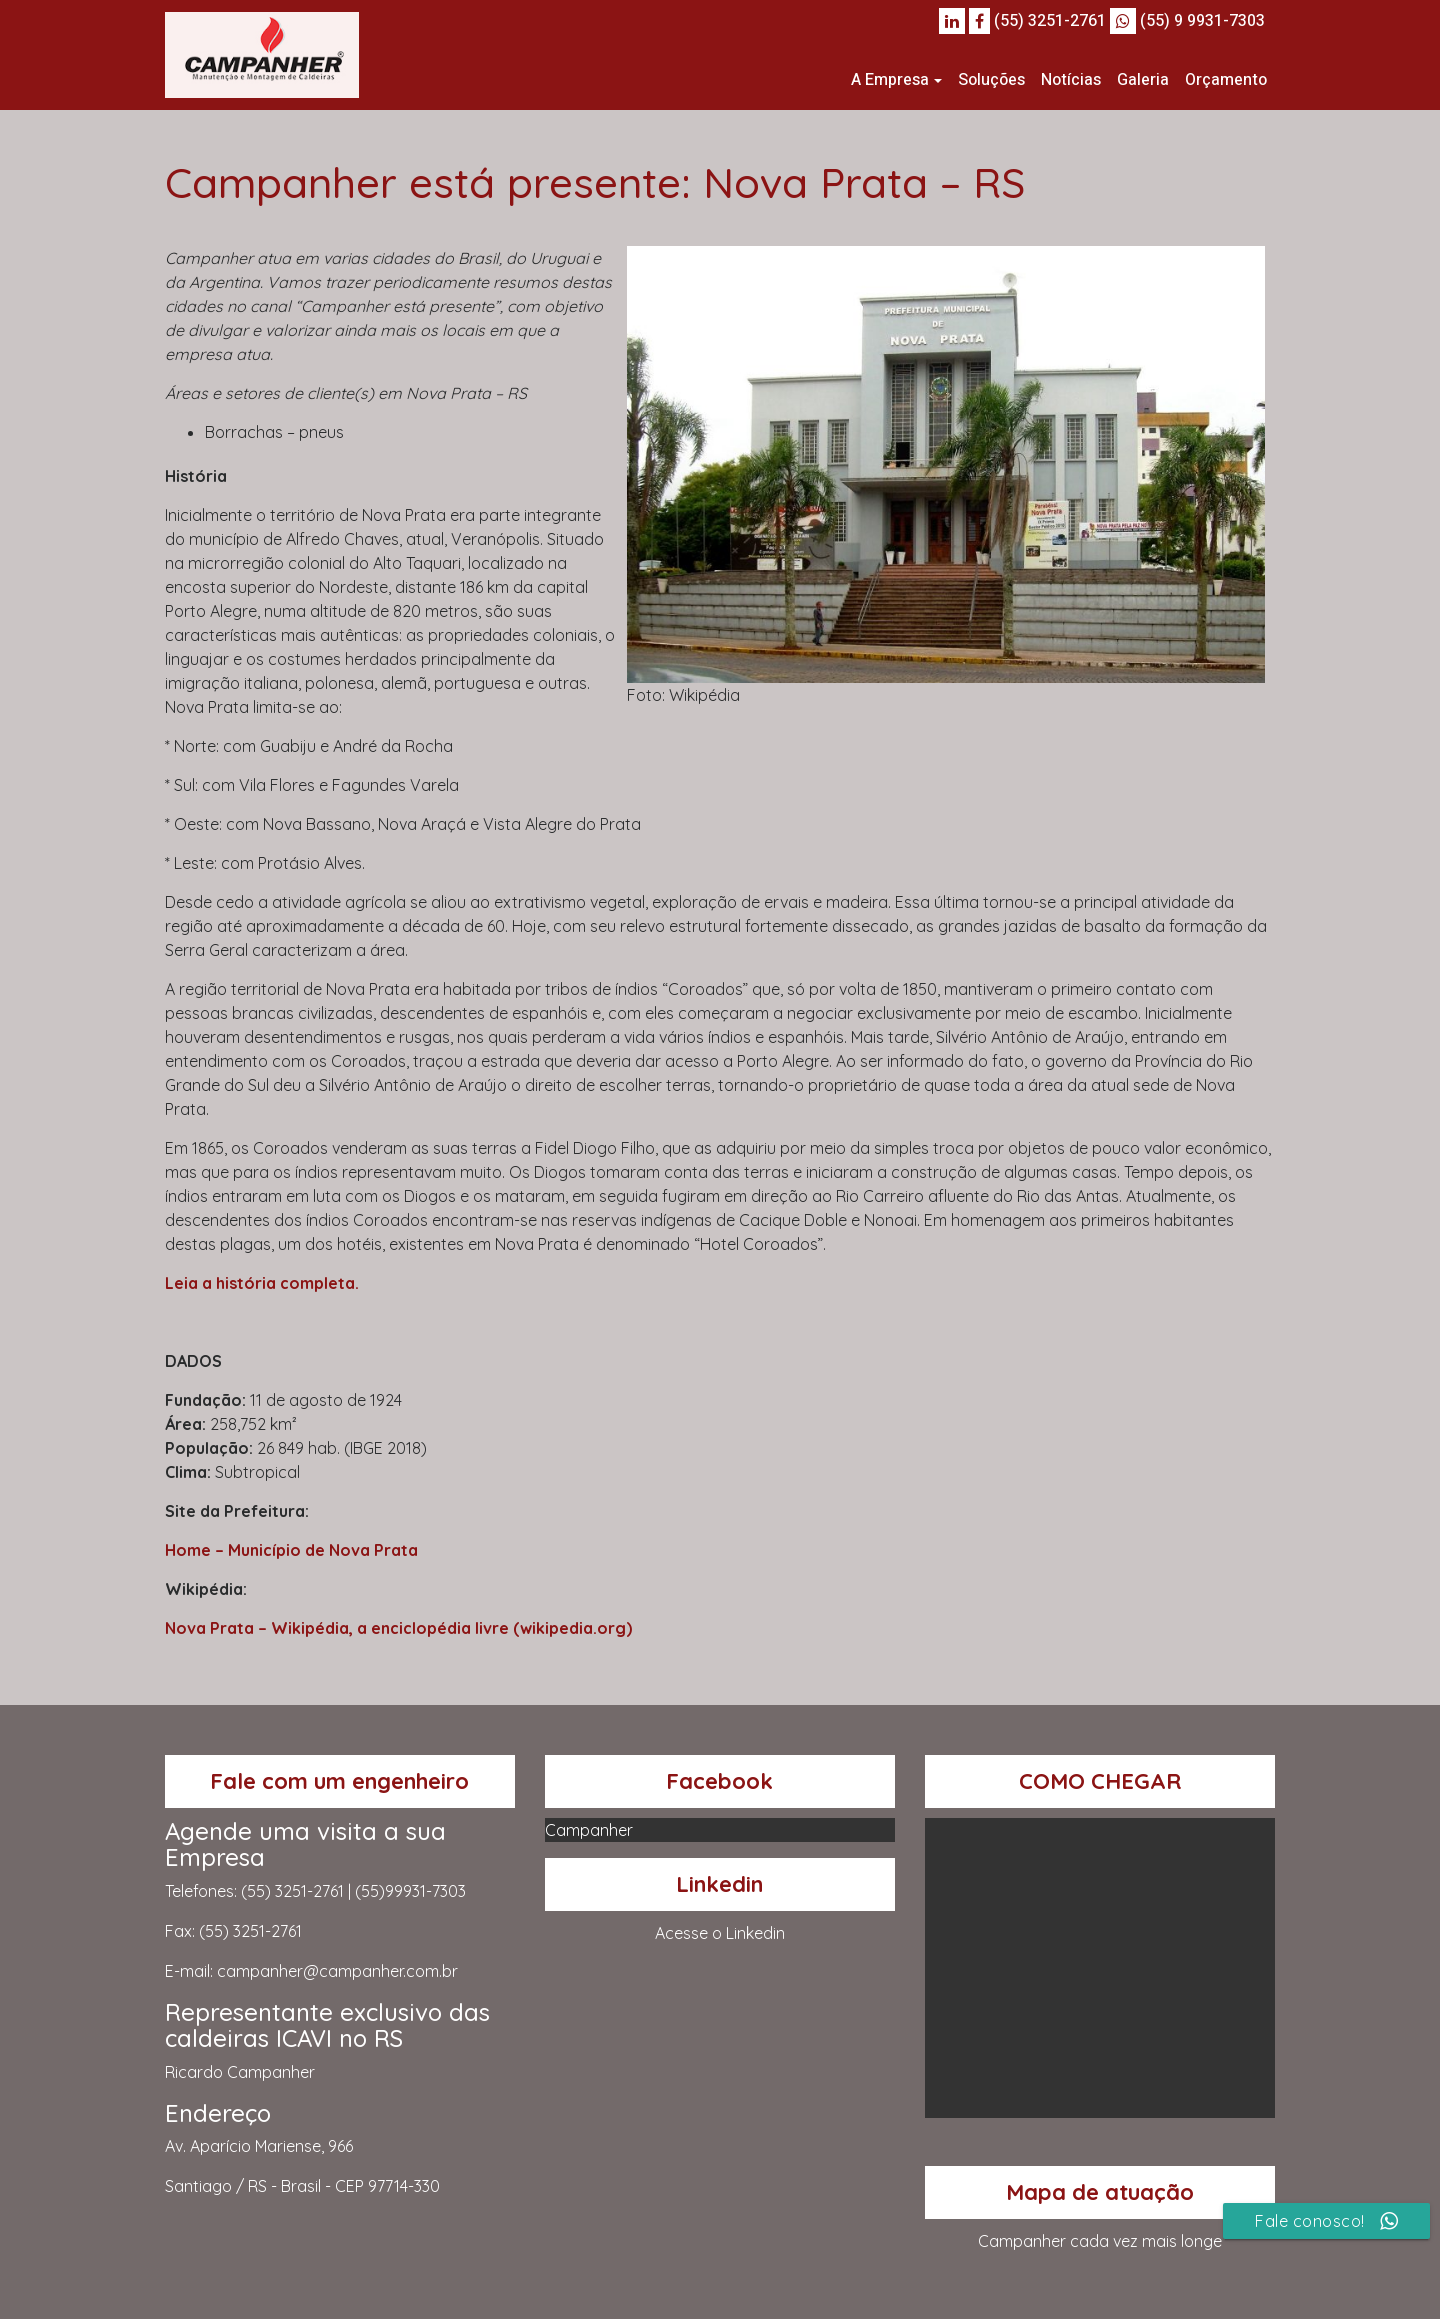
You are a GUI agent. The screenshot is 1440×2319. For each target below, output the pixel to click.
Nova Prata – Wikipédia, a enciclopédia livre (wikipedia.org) (398, 1628)
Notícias (1071, 80)
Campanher (589, 1830)
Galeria (1143, 80)
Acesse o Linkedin (720, 1933)
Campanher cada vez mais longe (1100, 2241)
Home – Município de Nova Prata (291, 1550)
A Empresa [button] (890, 80)
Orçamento (1226, 80)
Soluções (991, 80)
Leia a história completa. (262, 1283)
